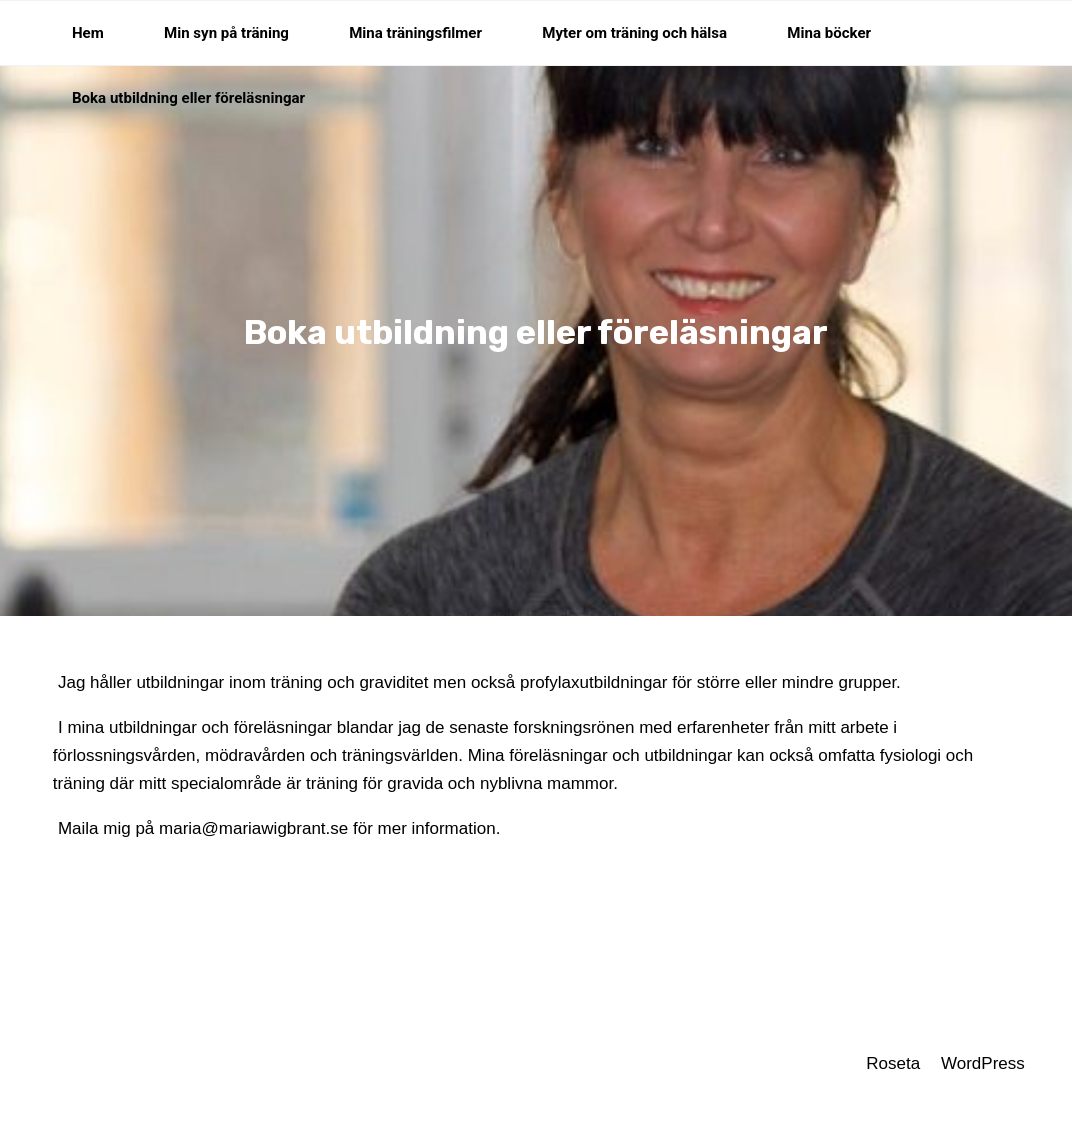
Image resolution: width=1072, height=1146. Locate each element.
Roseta (891, 1063)
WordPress (983, 1063)
